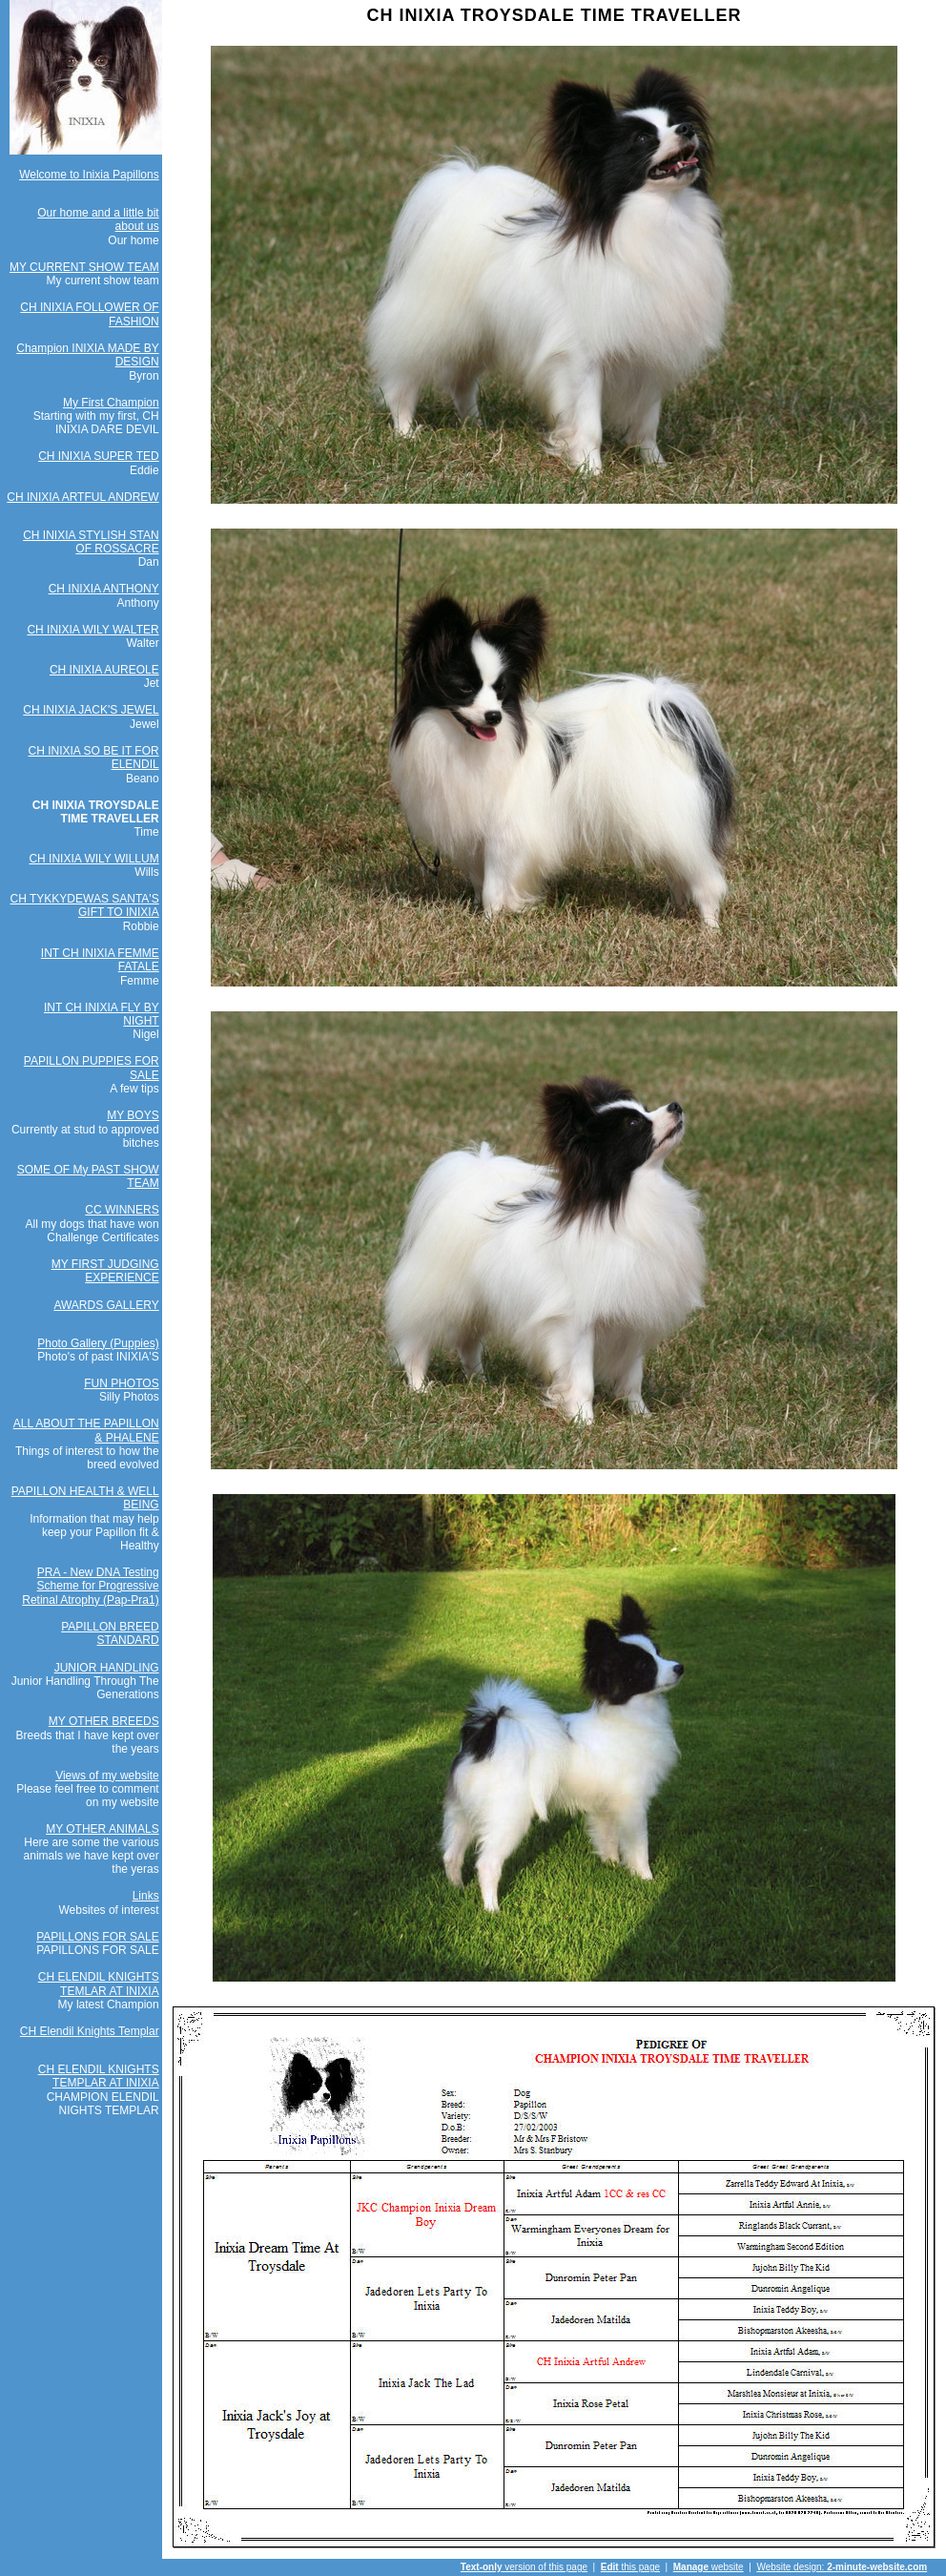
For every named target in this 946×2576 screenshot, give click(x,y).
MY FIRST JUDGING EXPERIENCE (105, 1270)
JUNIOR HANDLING (106, 1667)
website (708, 2567)
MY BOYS (132, 1115)
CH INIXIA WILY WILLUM (93, 858)
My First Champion (111, 402)
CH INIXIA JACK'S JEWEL (90, 710)
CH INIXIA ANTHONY (104, 588)
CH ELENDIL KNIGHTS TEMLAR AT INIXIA (98, 1983)
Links (146, 1895)
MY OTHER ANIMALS (102, 1829)
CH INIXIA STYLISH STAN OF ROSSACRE (90, 542)
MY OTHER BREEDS (104, 1721)
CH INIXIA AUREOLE (104, 669)
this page (630, 2567)
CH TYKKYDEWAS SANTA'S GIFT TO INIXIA (84, 905)
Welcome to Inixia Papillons (89, 174)
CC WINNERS (121, 1209)
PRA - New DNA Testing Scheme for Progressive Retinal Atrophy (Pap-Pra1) (90, 1586)
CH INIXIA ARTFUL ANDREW (82, 497)
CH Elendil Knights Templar (89, 2031)
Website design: (841, 2567)
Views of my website (107, 1775)
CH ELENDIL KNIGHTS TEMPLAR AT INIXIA (98, 2076)
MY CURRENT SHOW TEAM (84, 267)
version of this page (524, 2567)
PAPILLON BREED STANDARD (109, 1633)
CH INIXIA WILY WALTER (92, 629)
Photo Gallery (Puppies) (97, 1343)
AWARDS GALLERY (105, 1305)
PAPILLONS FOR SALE (97, 1936)
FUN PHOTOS (121, 1383)
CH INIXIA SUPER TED (98, 456)
